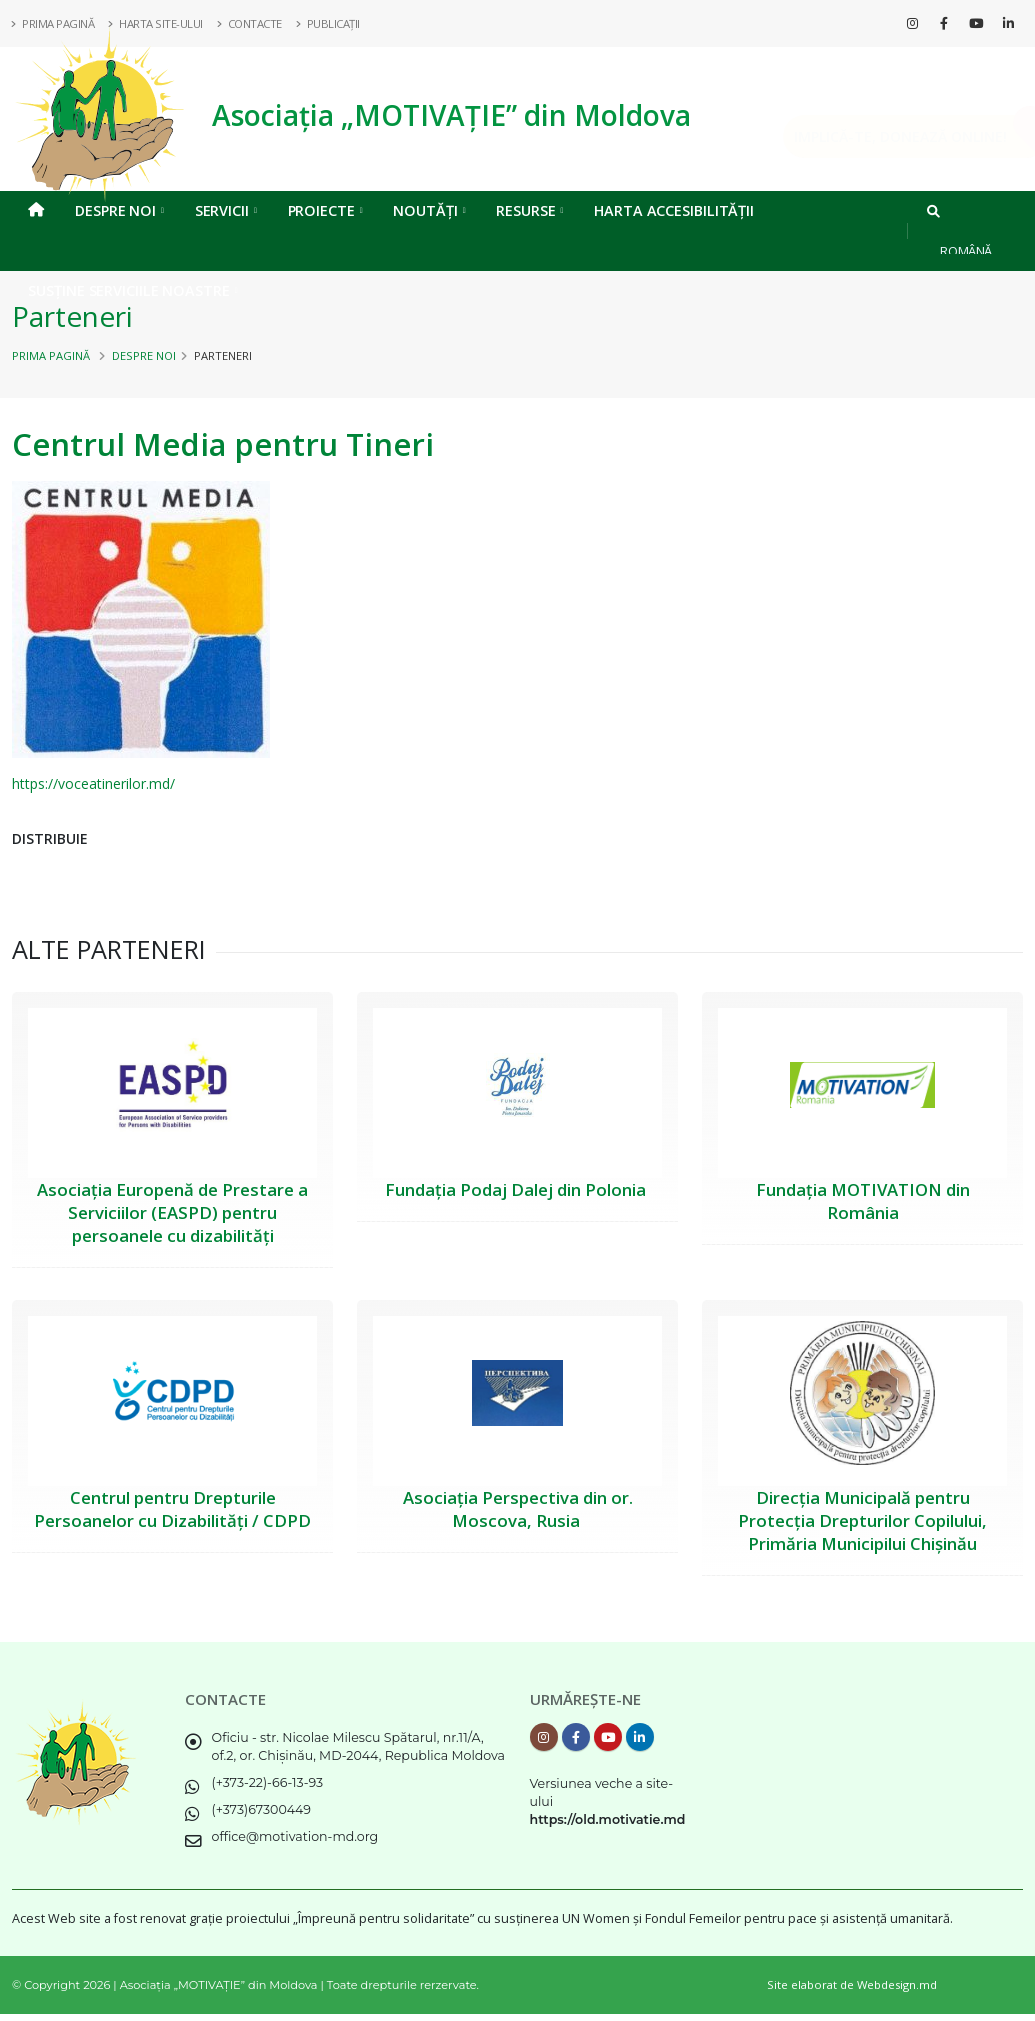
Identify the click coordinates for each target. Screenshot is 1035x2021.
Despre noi (119, 210)
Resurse (529, 210)
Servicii (226, 210)
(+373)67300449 (262, 1809)
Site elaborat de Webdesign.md (852, 1984)
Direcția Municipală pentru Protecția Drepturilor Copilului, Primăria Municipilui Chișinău (862, 1520)
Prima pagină (51, 355)
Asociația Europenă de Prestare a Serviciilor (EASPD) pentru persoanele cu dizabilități (172, 1212)
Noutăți (429, 210)
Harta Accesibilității (674, 210)
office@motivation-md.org (295, 1836)
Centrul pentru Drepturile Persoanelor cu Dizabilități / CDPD (172, 1509)
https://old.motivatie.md (608, 1819)
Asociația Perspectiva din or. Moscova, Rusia (518, 1509)
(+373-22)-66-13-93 (268, 1782)
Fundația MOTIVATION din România (863, 1201)
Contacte (250, 23)
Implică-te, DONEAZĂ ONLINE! (872, 136)
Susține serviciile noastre (132, 290)
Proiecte (325, 210)
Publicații (328, 23)
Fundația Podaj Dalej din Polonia (517, 1189)
